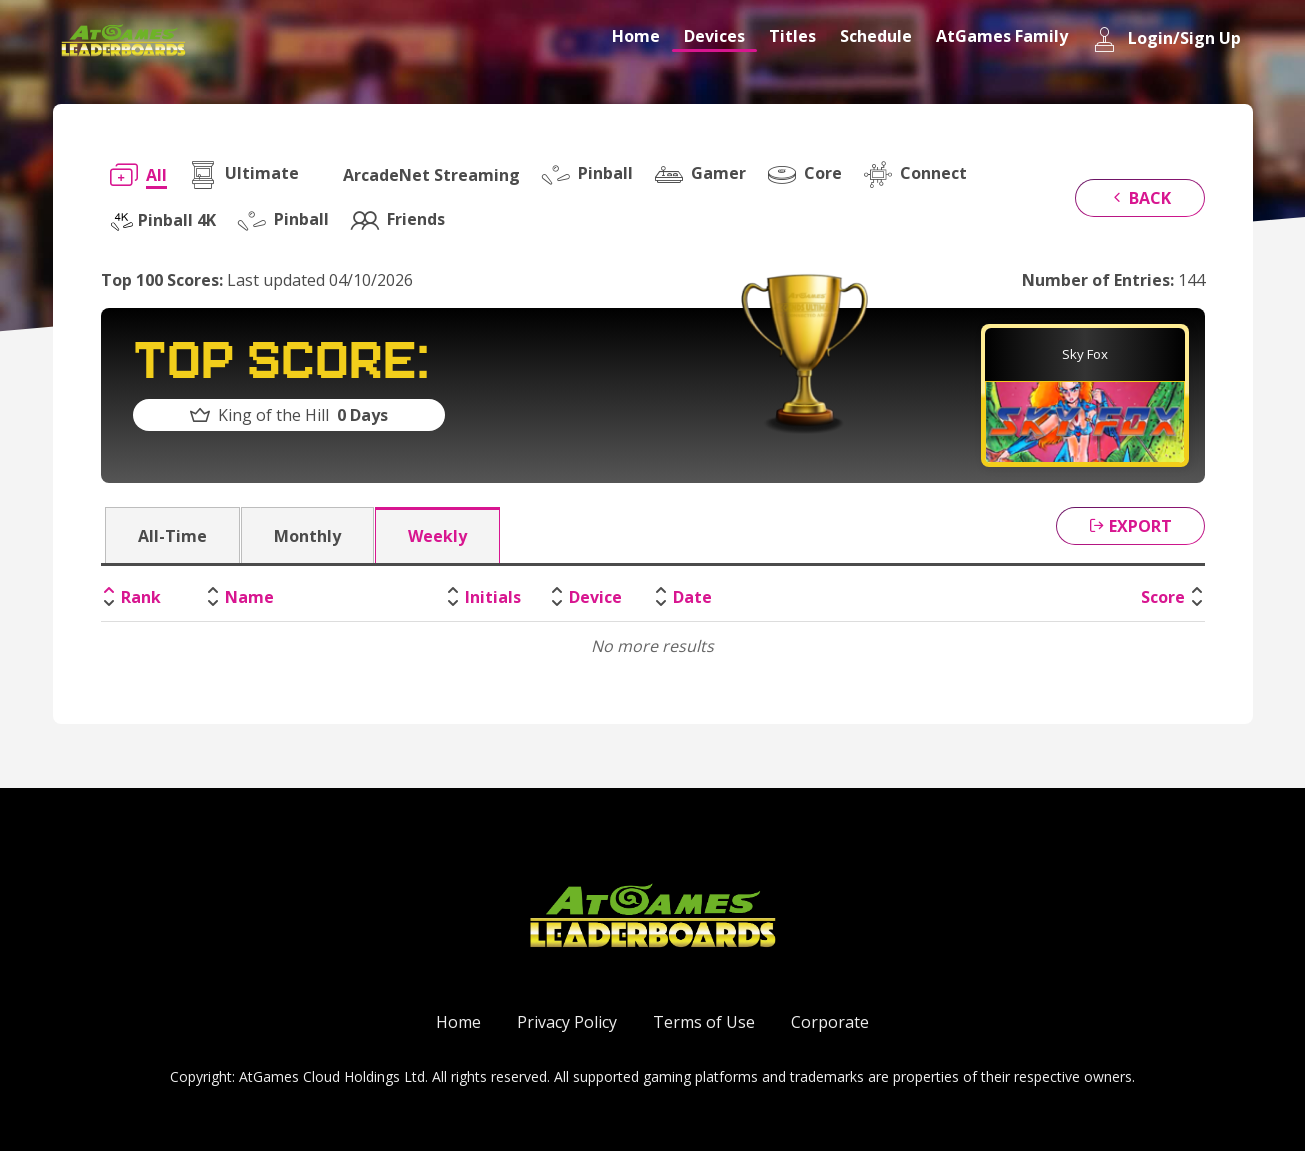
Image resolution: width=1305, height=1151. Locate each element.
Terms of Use (704, 1022)
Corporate (830, 1022)
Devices (714, 36)
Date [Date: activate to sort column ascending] (692, 597)
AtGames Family (1002, 36)
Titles (792, 36)
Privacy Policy (567, 1022)
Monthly (307, 536)
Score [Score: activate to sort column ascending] (1163, 597)
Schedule (876, 36)
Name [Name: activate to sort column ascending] (249, 597)
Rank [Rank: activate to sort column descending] (141, 597)
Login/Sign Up (1166, 39)
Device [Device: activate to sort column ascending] (595, 597)
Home (636, 36)
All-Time (172, 536)
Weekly (437, 536)
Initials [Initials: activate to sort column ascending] (493, 597)
